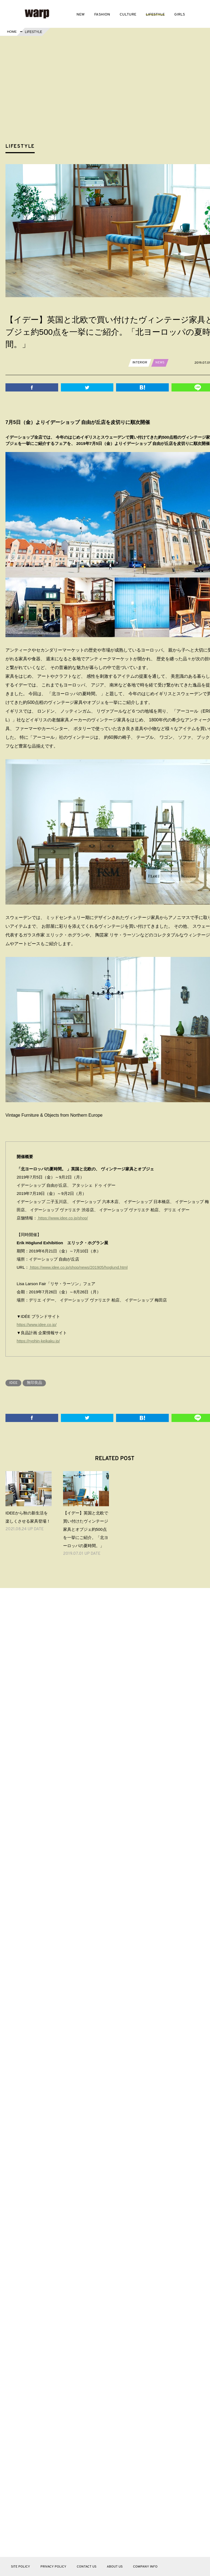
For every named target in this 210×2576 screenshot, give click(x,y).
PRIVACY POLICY (53, 2566)
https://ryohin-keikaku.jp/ (39, 1340)
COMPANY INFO (145, 2566)
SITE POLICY (20, 2566)
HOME (12, 32)
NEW (80, 15)
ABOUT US (115, 2566)
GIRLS (179, 15)
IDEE (14, 1382)
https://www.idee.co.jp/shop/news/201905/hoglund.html (79, 1267)
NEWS (159, 362)
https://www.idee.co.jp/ (37, 1324)
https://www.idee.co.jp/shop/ (63, 1218)
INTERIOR (139, 362)
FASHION (102, 15)
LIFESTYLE (155, 15)
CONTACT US (86, 2566)
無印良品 (35, 1382)
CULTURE (128, 15)
